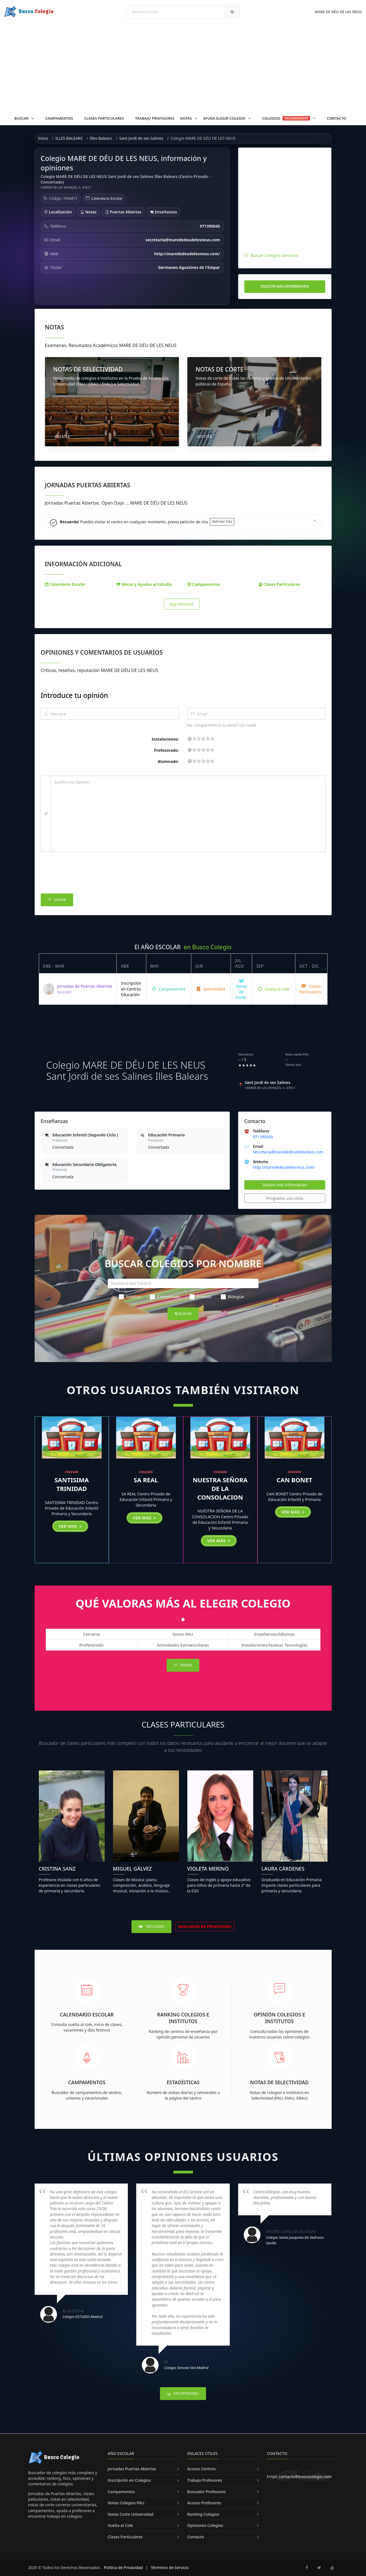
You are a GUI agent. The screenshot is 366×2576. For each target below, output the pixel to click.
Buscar (21, 118)
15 (207, 738)
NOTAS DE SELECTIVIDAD (88, 369)
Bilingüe (232, 1296)
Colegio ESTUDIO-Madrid (82, 2316)
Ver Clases (151, 1926)
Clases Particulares (104, 118)
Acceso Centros (201, 2468)
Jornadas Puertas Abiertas (132, 2468)
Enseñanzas (163, 212)
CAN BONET (294, 1480)
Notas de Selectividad (279, 2082)
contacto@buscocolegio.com (305, 2476)
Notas (186, 118)
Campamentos (59, 118)
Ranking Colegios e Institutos (183, 2018)
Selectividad (211, 989)
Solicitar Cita (222, 521)
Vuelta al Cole (274, 989)
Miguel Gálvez (132, 1868)
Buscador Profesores (206, 2491)
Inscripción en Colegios (129, 2480)
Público (129, 1296)
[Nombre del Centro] (183, 1283)
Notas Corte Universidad (131, 2514)
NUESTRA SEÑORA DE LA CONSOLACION (220, 1488)
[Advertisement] (183, 66)
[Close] (314, 520)
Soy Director (182, 604)
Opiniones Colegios (205, 2525)
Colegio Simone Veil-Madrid (186, 2367)
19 (212, 738)
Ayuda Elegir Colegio (224, 118)
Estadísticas (183, 2082)
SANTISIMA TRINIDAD (71, 1484)
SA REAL (146, 1480)
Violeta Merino (208, 1868)
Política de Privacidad (123, 2567)
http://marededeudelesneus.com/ (284, 1167)
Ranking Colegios (203, 2514)
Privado (200, 1296)
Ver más (70, 1526)
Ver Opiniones (182, 2393)
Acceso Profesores (204, 2502)
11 (203, 738)
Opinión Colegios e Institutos (279, 2018)
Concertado (165, 1296)
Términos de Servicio (170, 2567)
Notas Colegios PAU (126, 2502)
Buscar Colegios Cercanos (274, 255)
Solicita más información (285, 286)
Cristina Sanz (57, 1868)
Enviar (57, 900)
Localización (58, 212)
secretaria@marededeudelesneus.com (288, 1152)
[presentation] (83, 874)
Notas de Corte (241, 989)
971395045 (263, 1136)
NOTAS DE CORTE (220, 369)
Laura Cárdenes (283, 1868)
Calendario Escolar (107, 198)
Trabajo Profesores (154, 118)
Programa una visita (284, 1198)
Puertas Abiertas (123, 212)
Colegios (289, 118)
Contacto (336, 118)
